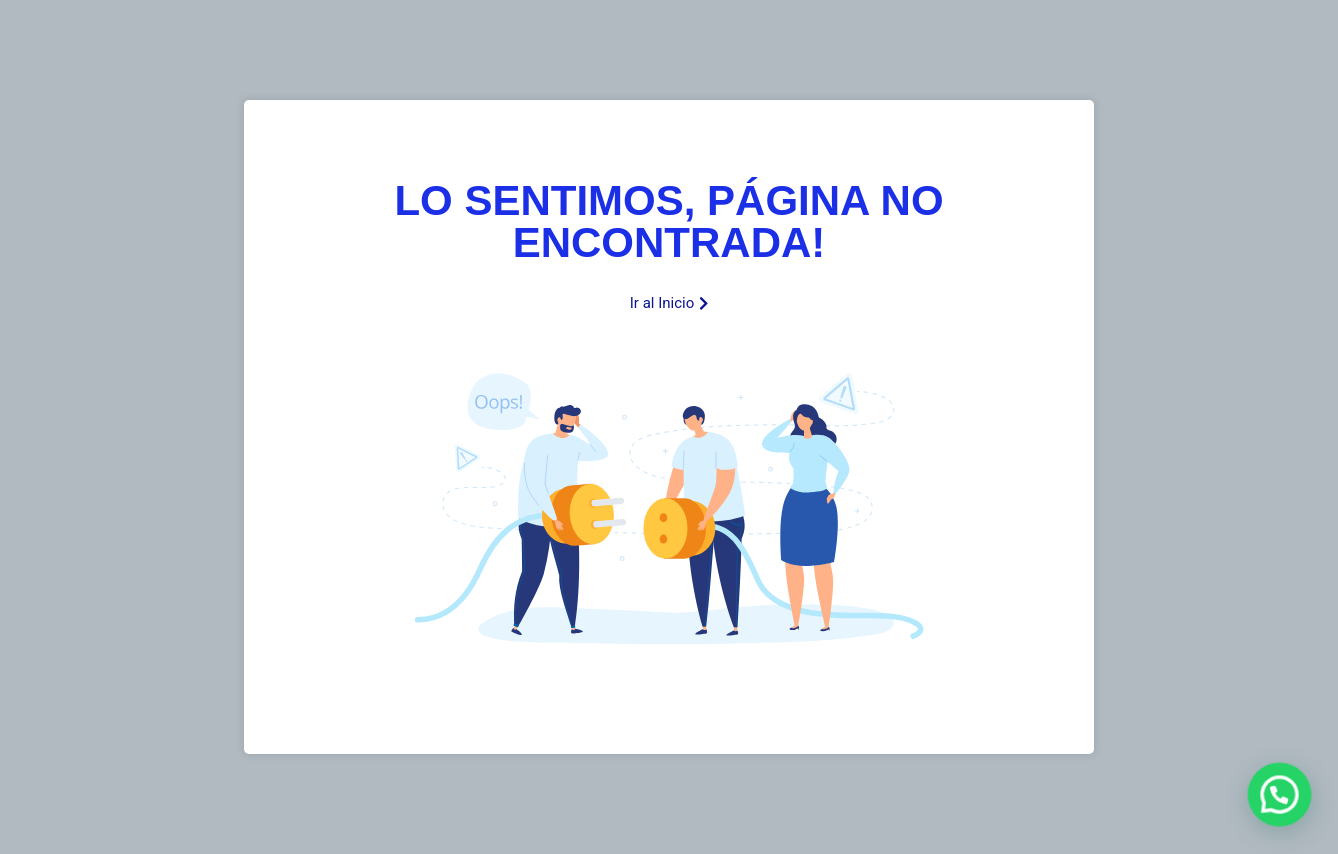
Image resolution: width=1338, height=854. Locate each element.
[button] (1280, 797)
